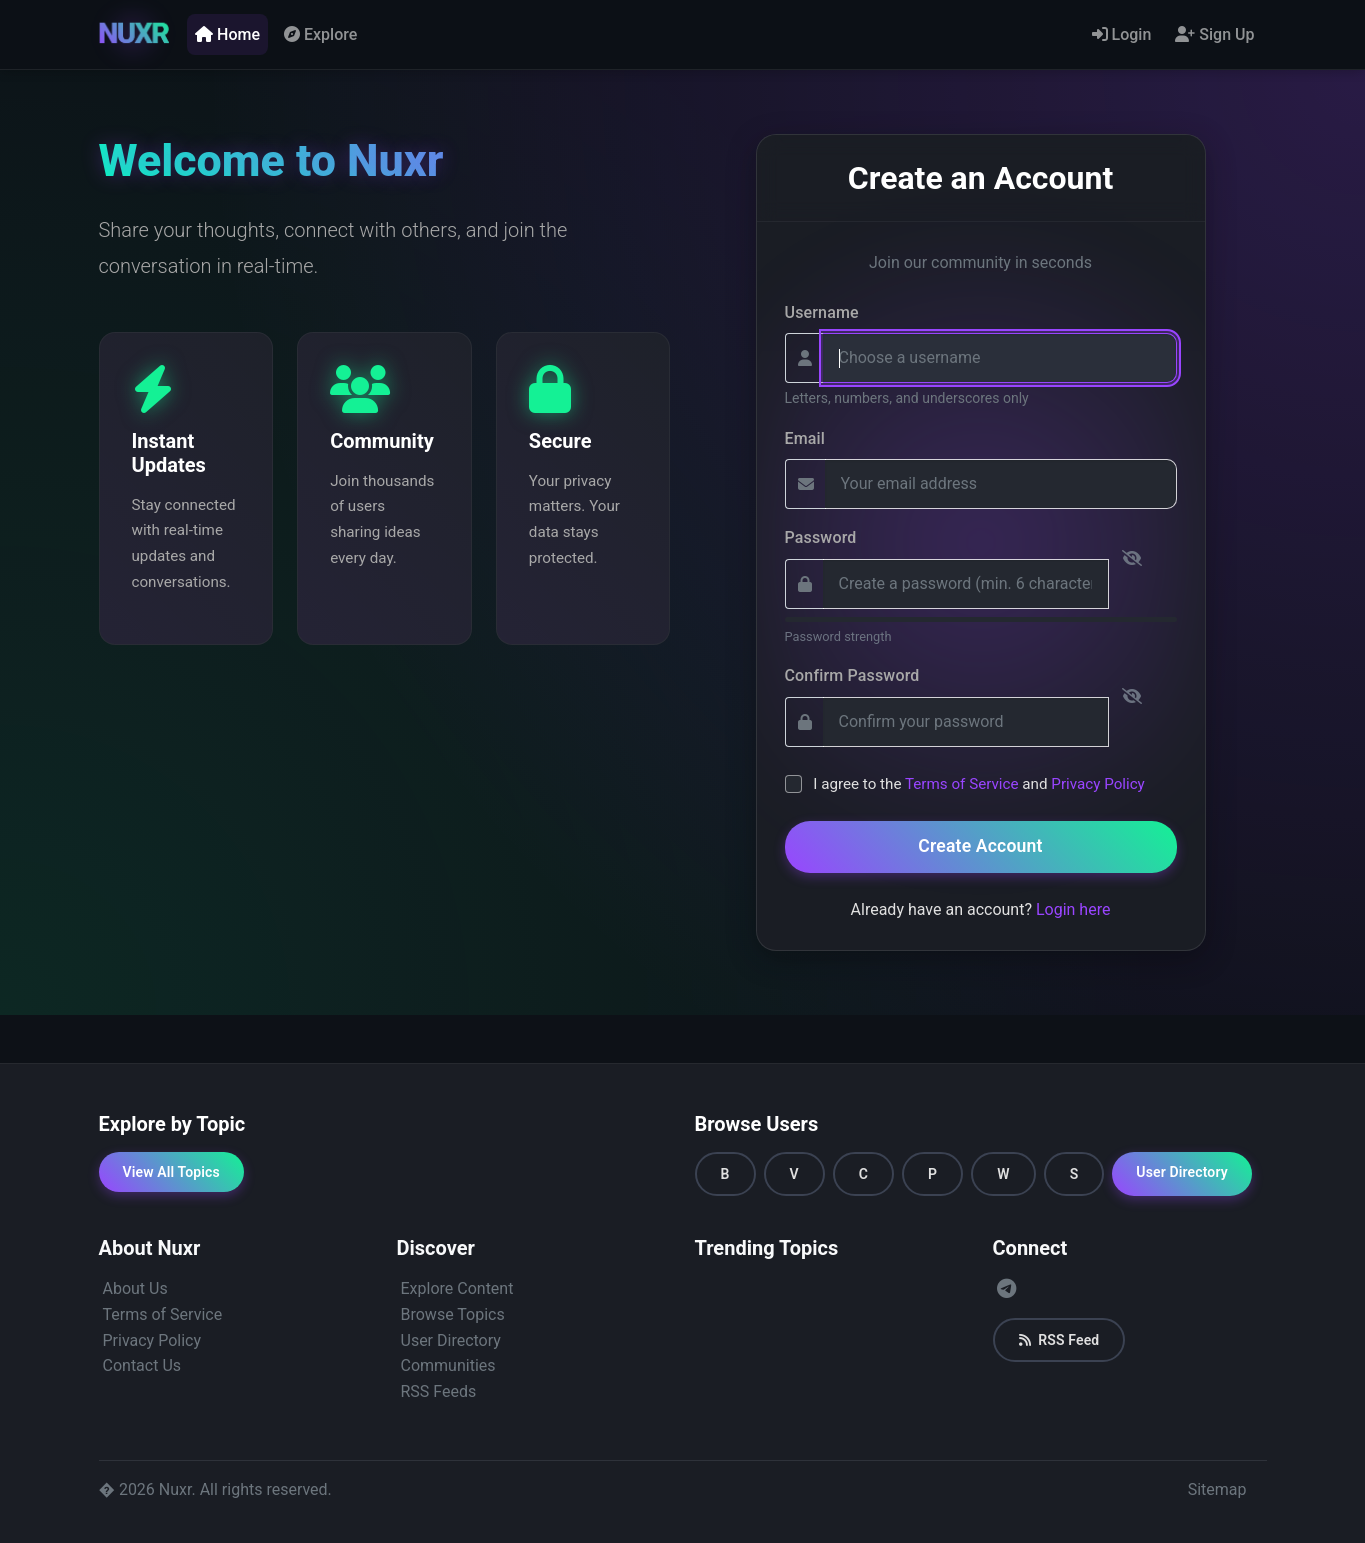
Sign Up (1214, 34)
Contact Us (142, 1365)
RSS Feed (1059, 1340)
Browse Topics (453, 1314)
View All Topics (171, 1172)
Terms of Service (962, 784)
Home (227, 34)
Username (822, 312)
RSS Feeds (439, 1391)
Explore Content (457, 1288)
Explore (320, 34)
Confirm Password (852, 675)
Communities (448, 1365)
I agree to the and (979, 784)
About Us (135, 1288)
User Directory (1181, 1172)
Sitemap (1217, 1489)
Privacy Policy (1098, 784)
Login (1122, 34)
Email (805, 438)
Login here (1073, 909)
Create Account (980, 846)
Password (821, 537)
